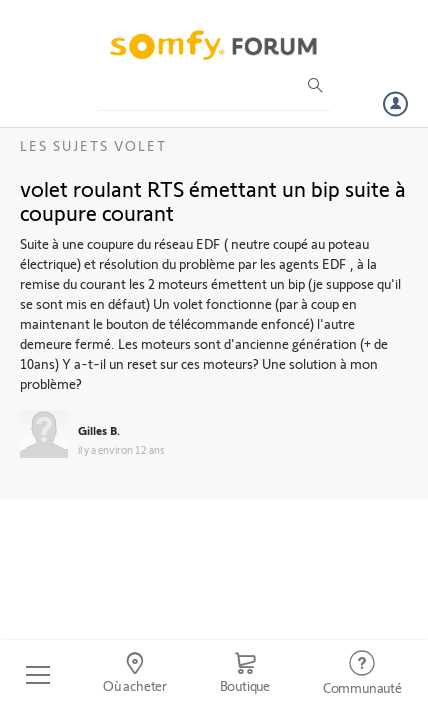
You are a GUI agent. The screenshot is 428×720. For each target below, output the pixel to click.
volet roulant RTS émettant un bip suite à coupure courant (213, 200)
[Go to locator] (135, 675)
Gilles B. (99, 430)
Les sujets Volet (93, 145)
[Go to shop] (244, 675)
